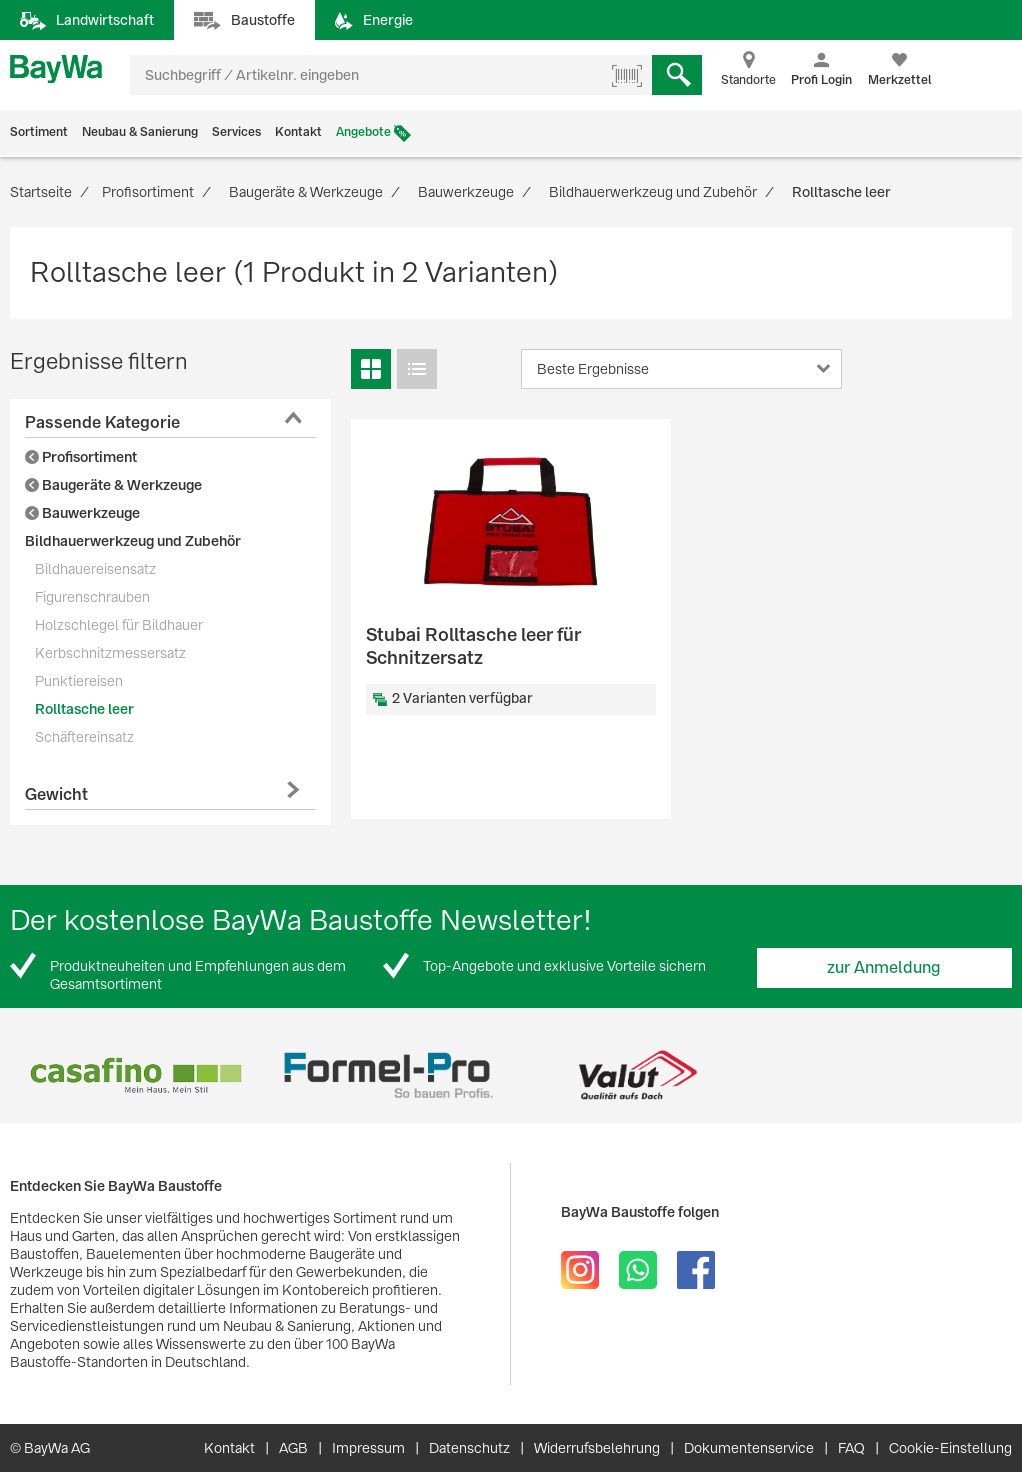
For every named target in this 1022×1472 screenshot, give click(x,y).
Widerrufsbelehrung (597, 1448)
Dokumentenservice (749, 1448)
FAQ (851, 1448)
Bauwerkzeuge (82, 513)
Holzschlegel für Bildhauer (119, 625)
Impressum (368, 1448)
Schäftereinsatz (84, 737)
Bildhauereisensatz (95, 569)
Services (236, 132)
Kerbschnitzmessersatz (110, 653)
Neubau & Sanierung (140, 132)
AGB (293, 1448)
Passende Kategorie (102, 422)
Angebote (363, 132)
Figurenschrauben (92, 597)
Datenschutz (469, 1448)
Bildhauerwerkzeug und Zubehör (133, 541)
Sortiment (39, 132)
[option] (135, 1075)
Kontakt (298, 132)
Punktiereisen (79, 681)
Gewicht (56, 794)
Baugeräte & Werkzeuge (113, 485)
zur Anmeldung (884, 967)
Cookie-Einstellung (950, 1448)
